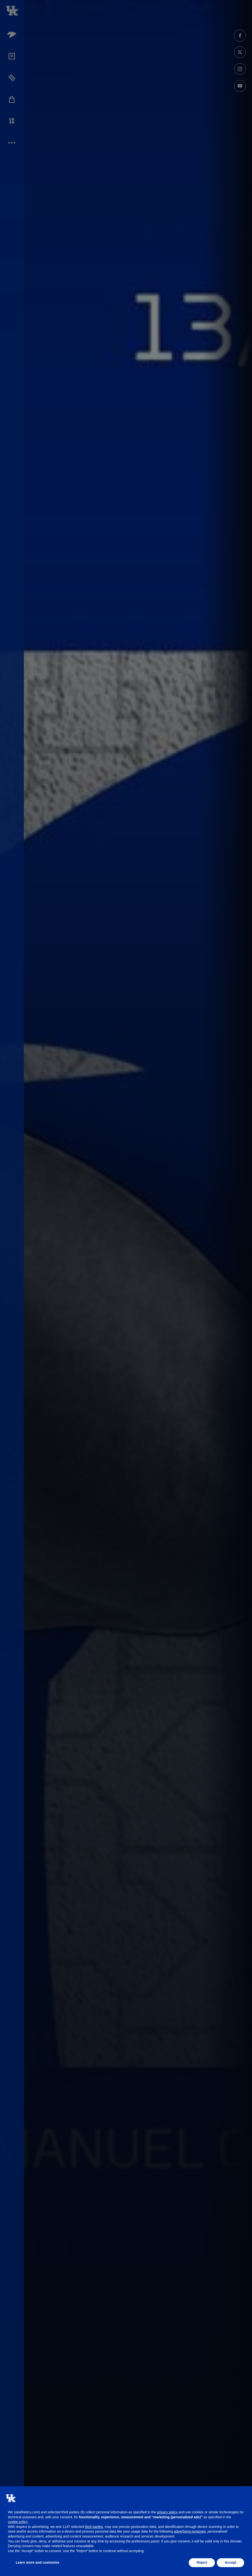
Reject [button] (202, 2562)
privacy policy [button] (167, 2512)
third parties (94, 2527)
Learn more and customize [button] (37, 2562)
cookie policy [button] (18, 2522)
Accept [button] (230, 2562)
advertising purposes (190, 2531)
